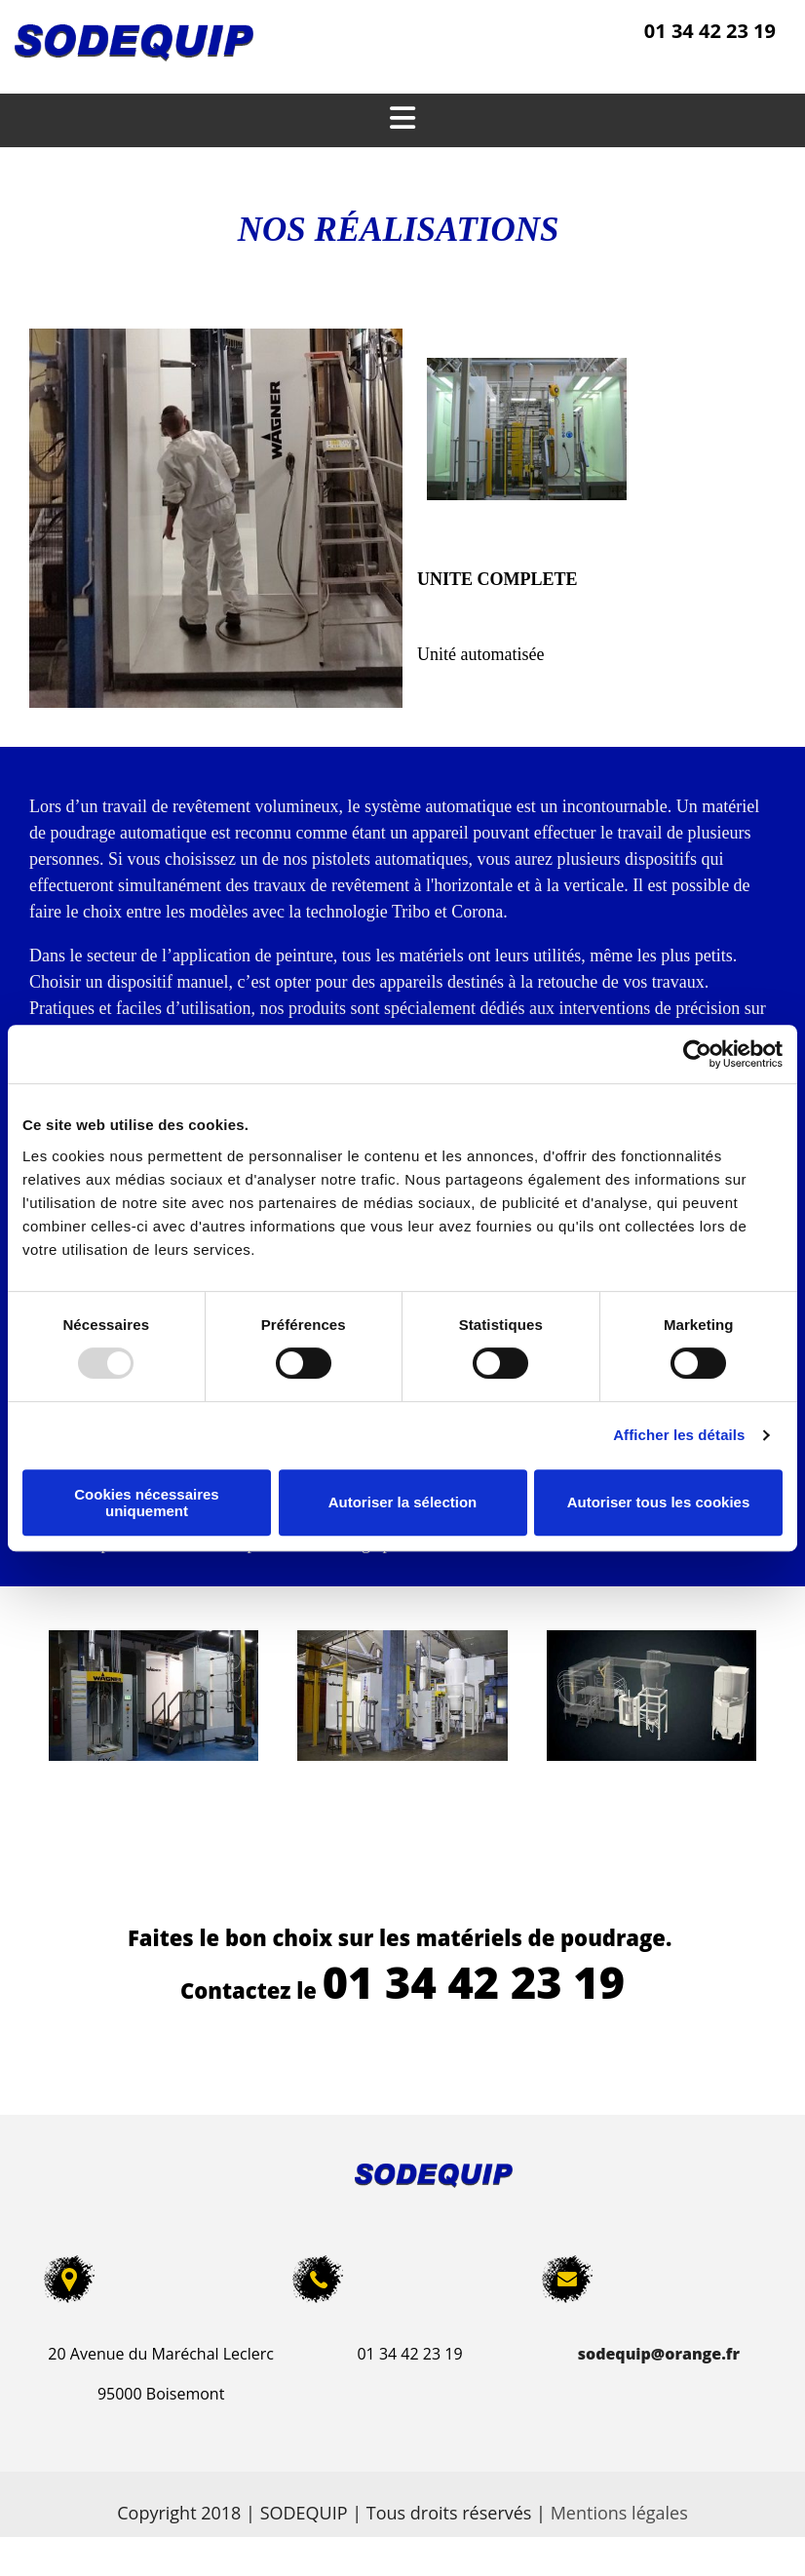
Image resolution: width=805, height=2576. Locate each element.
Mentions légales (619, 2512)
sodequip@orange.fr (659, 2353)
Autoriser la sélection (403, 1502)
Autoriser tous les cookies (658, 1502)
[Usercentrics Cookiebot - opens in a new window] (697, 1054)
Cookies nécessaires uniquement (146, 1502)
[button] (402, 120)
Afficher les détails (679, 1434)
